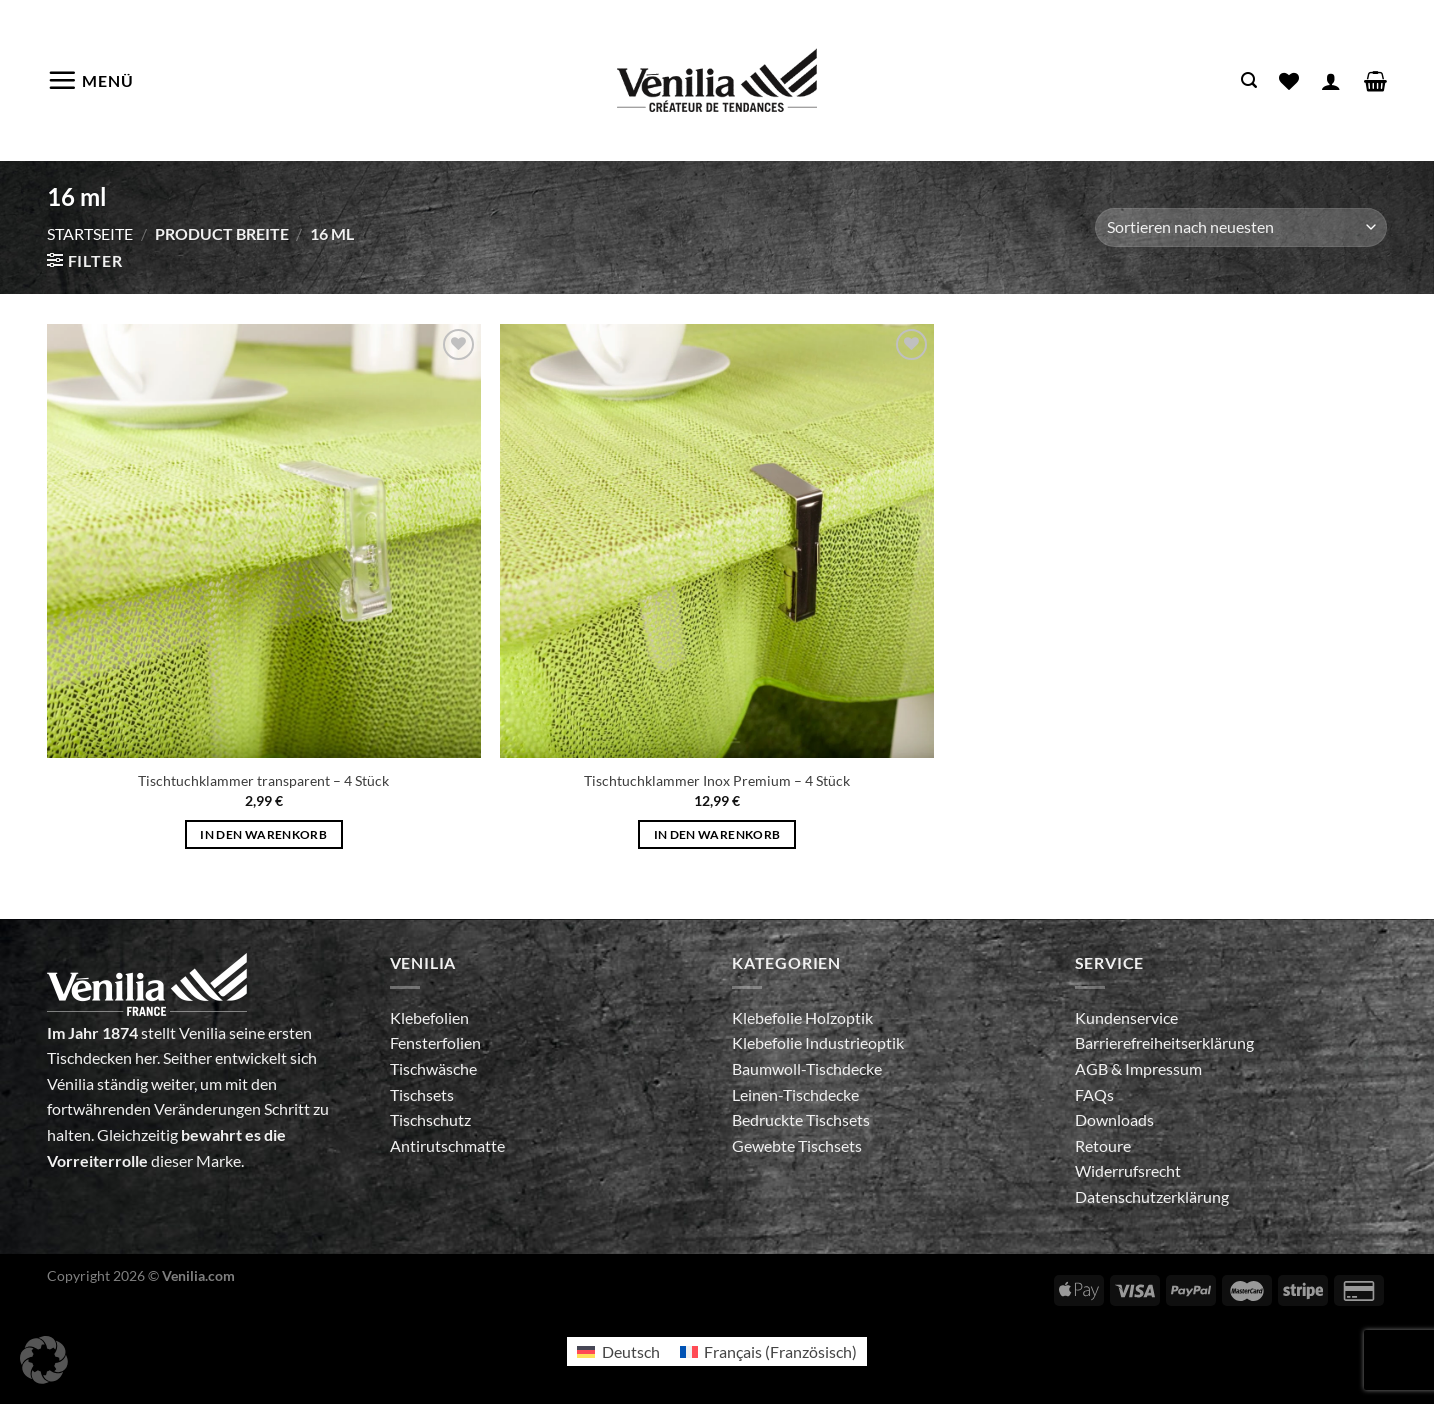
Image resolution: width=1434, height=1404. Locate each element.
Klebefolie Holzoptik (802, 1017)
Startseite (90, 233)
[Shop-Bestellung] (1241, 227)
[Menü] (90, 80)
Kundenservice (1126, 1017)
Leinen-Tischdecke (795, 1094)
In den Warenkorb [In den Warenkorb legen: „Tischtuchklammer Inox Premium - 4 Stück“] (717, 834)
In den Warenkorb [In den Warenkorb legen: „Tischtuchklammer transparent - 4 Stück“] (263, 834)
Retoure (1103, 1145)
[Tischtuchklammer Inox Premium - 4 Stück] (717, 541)
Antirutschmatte (447, 1145)
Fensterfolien (435, 1042)
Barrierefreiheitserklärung (1164, 1042)
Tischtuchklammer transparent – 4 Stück (263, 780)
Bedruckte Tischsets (801, 1119)
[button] (44, 1360)
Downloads (1114, 1119)
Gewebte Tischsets (797, 1145)
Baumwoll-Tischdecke (807, 1068)
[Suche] (1249, 80)
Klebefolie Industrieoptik (818, 1042)
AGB (1093, 1068)
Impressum (1163, 1068)
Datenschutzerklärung (1152, 1196)
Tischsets (422, 1094)
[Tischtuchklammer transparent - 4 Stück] (264, 541)
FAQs (1094, 1094)
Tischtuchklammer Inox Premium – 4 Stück (717, 780)
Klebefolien (429, 1017)
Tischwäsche (433, 1068)
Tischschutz (430, 1119)
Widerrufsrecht (1128, 1170)
